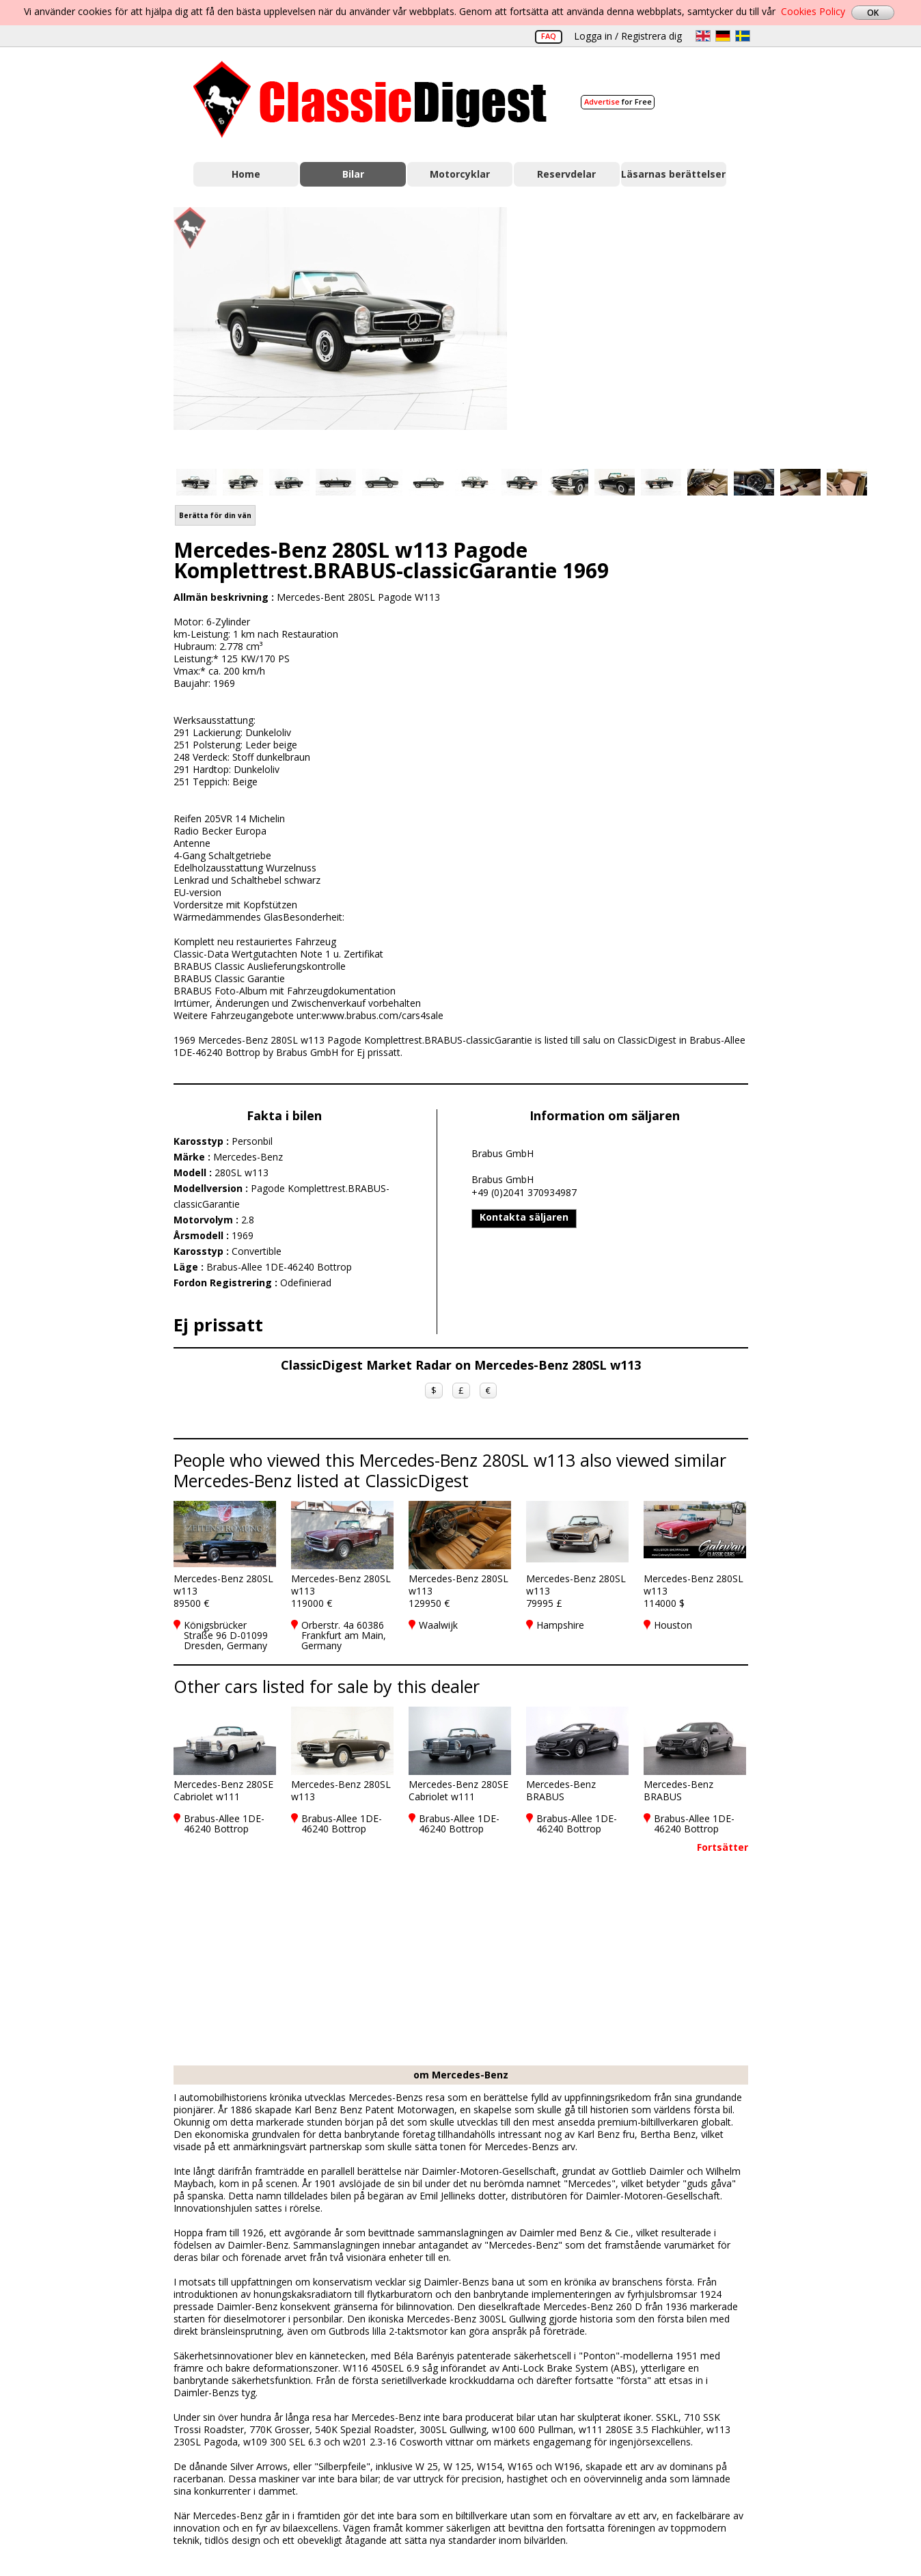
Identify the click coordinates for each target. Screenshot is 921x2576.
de (722, 36)
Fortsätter (722, 1847)
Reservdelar (566, 173)
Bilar (353, 173)
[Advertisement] (642, 330)
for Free (618, 101)
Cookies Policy (813, 11)
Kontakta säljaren (524, 1216)
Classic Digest (370, 99)
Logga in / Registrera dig (628, 35)
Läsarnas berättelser (673, 173)
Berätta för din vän (215, 515)
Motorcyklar (460, 173)
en (703, 36)
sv (742, 36)
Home (246, 173)
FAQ (548, 36)
